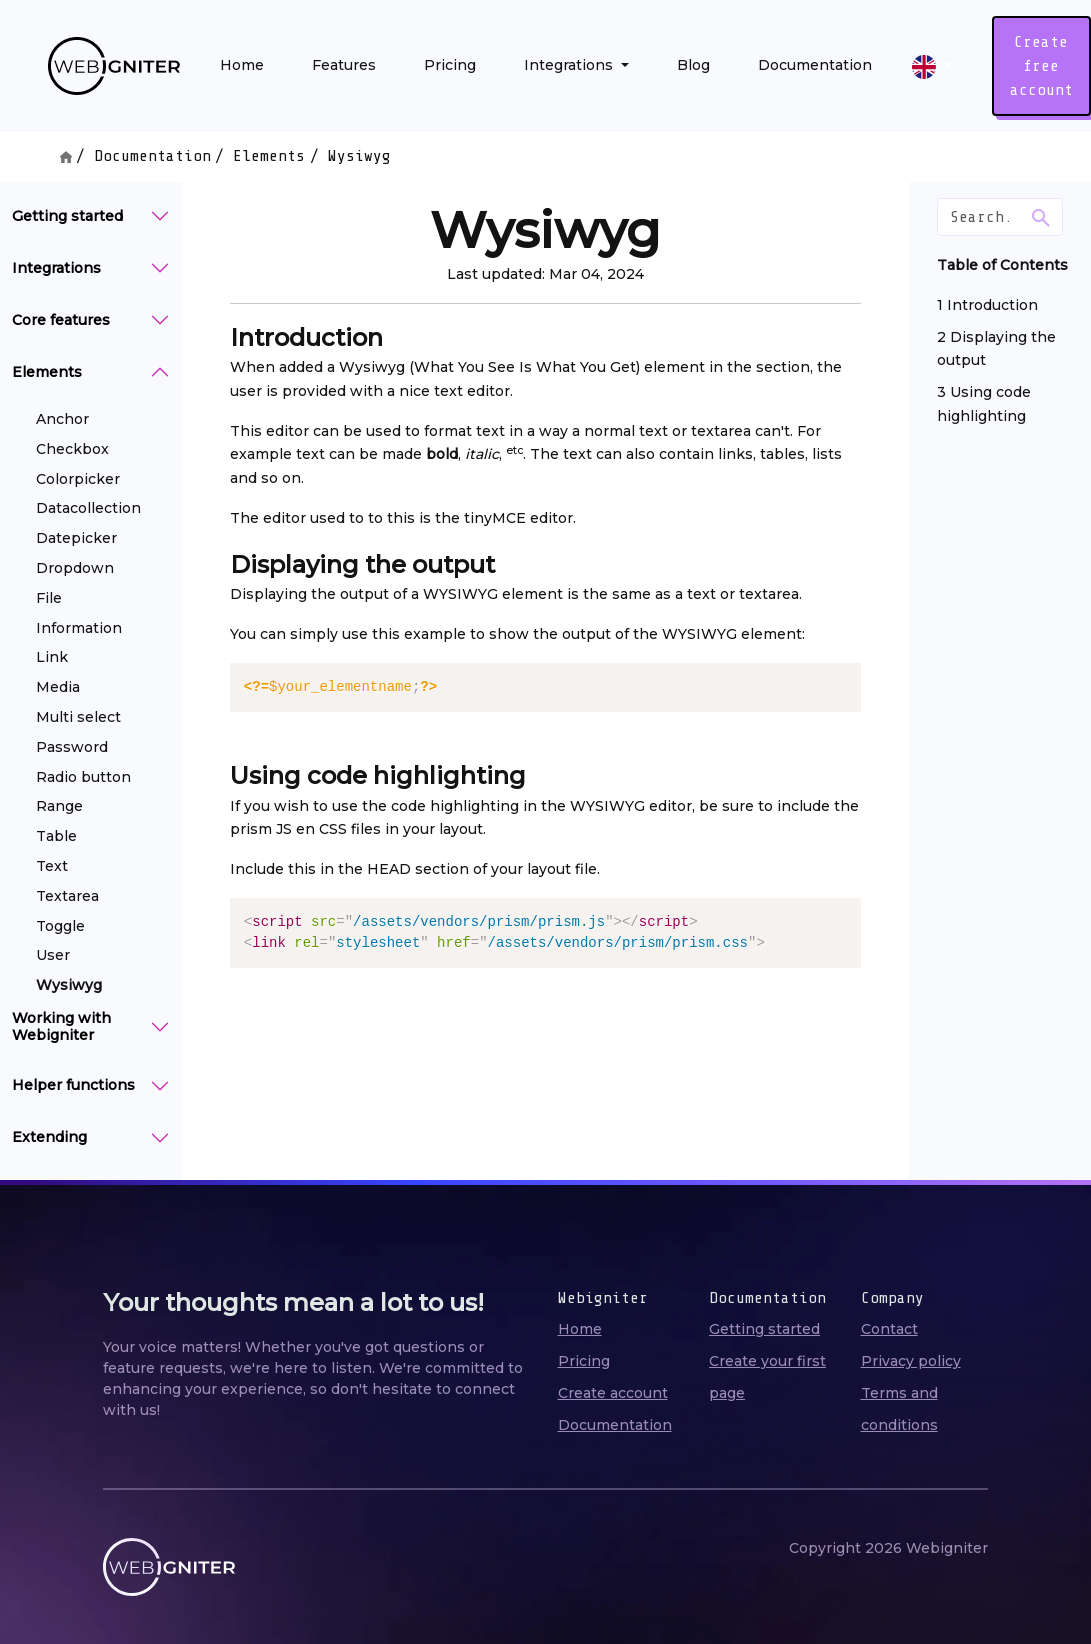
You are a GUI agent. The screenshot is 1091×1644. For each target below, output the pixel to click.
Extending (49, 1137)
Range (59, 806)
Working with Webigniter (61, 1027)
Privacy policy (911, 1361)
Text (52, 866)
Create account (613, 1393)
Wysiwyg (69, 985)
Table (56, 836)
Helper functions (73, 1085)
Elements (269, 156)
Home (242, 65)
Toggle (60, 926)
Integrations (56, 268)
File (49, 598)
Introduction (992, 305)
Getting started (67, 216)
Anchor (62, 419)
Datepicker (76, 538)
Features (344, 65)
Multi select (78, 717)
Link (52, 657)
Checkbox (72, 449)
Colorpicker (78, 479)
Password (72, 747)
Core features (61, 320)
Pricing (450, 65)
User (53, 955)
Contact (889, 1329)
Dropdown (75, 568)
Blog (693, 65)
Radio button (83, 777)
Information (79, 628)
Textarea (67, 896)
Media (58, 687)
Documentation (815, 65)
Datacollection (88, 508)
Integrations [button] (570, 65)
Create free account (1041, 66)
